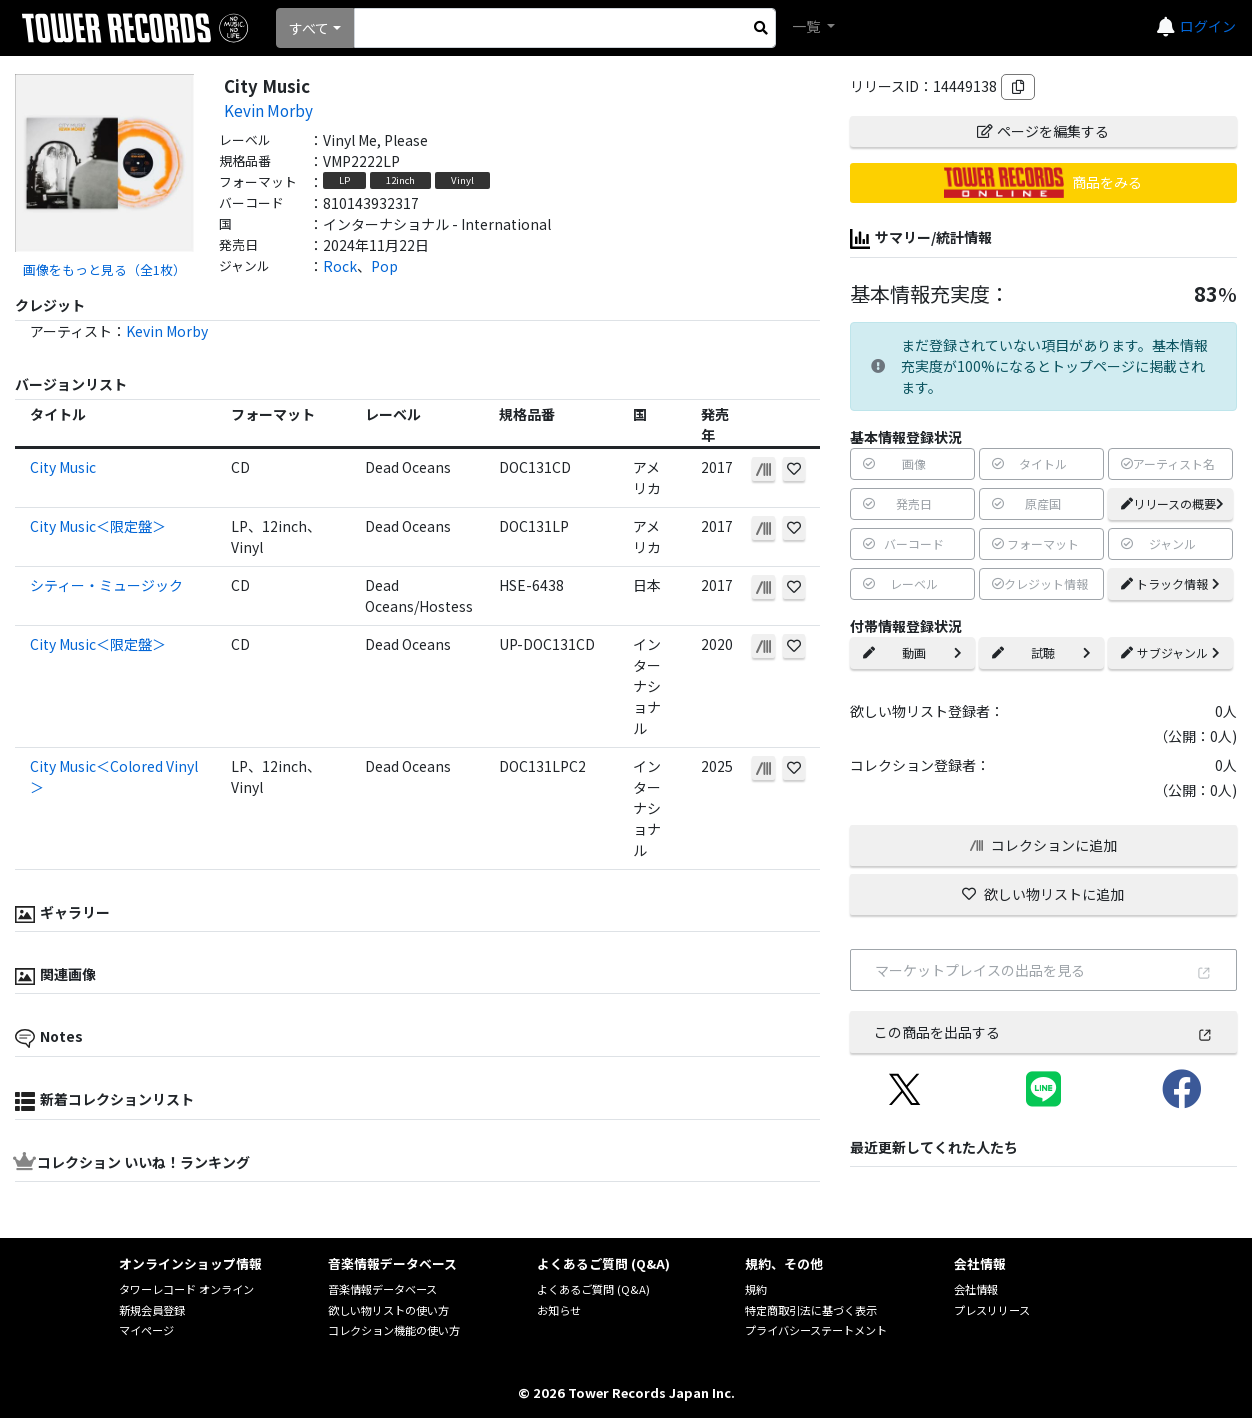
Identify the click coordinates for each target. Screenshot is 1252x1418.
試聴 (1041, 652)
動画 (912, 652)
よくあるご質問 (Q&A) (593, 1289)
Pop (384, 266)
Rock (340, 266)
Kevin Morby (268, 110)
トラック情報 (1170, 583)
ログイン (1208, 26)
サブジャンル (1170, 652)
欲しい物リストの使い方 (388, 1310)
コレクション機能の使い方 (394, 1330)
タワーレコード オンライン (186, 1289)
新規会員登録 (152, 1310)
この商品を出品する (1043, 1032)
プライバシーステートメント (816, 1330)
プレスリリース (992, 1310)
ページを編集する (1043, 131)
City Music (63, 467)
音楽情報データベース (382, 1289)
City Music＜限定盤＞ (98, 526)
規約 (756, 1289)
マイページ (146, 1330)
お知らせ (559, 1310)
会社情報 (976, 1289)
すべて (309, 28)
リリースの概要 (1172, 503)
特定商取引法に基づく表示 (811, 1310)
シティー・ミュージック (106, 585)
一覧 (807, 26)
